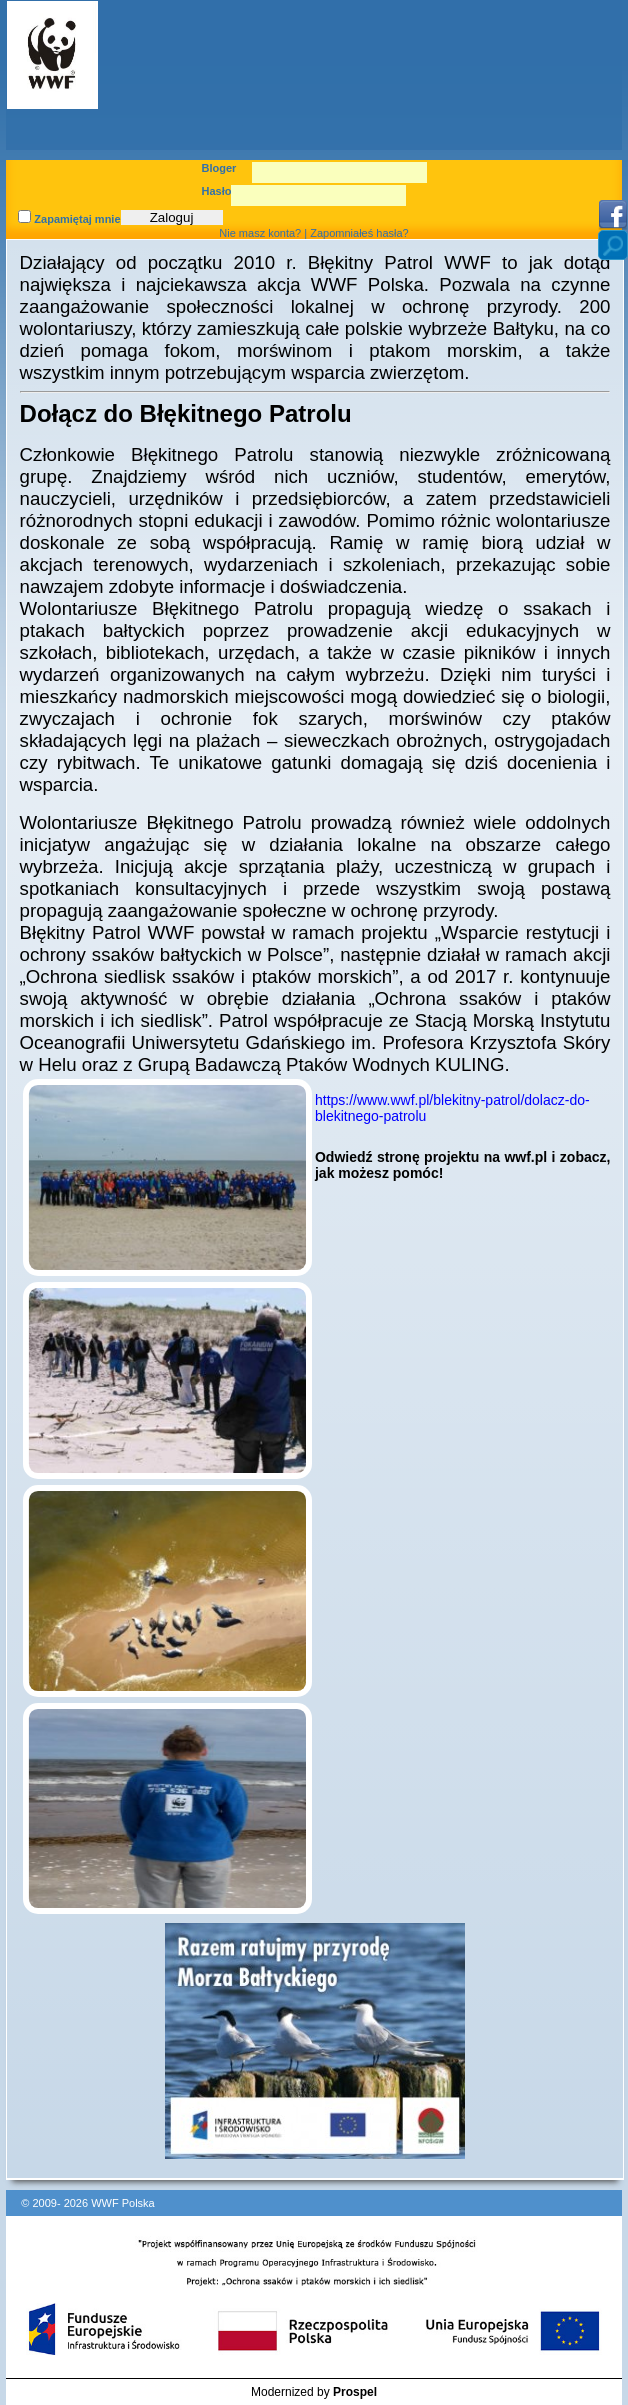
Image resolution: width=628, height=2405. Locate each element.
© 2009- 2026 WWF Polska (87, 2203)
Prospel (355, 2392)
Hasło (217, 191)
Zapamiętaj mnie (69, 219)
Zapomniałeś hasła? (359, 233)
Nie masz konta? (260, 233)
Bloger (219, 168)
